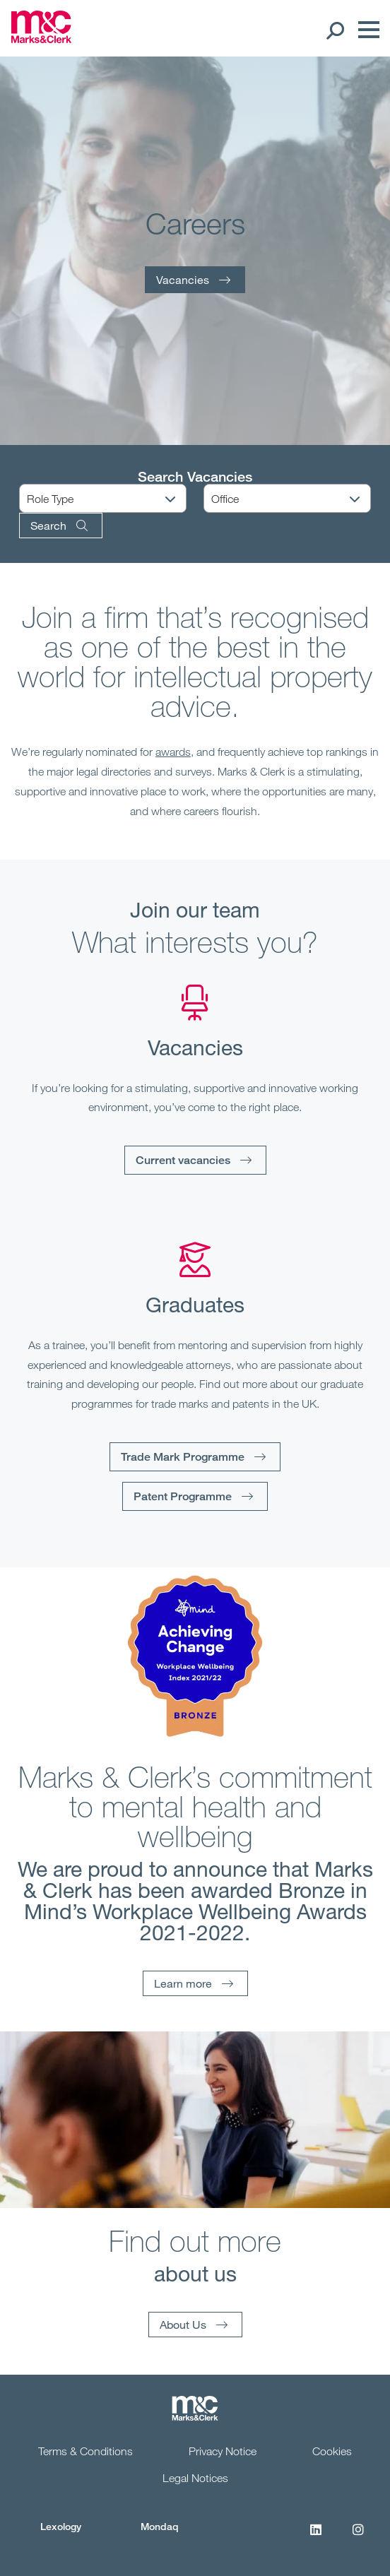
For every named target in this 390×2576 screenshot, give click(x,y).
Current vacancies (183, 1160)
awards (173, 751)
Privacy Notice (222, 2451)
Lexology (60, 2526)
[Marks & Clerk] (41, 38)
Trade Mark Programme (182, 1457)
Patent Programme (183, 1496)
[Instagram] (358, 2537)
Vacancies (182, 279)
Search (48, 525)
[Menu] (365, 29)
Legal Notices (195, 2477)
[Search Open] (334, 29)
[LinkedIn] (316, 2537)
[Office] (296, 499)
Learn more (183, 1983)
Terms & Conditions (85, 2451)
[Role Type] (111, 499)
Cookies (332, 2451)
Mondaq (160, 2526)
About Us (183, 2324)
